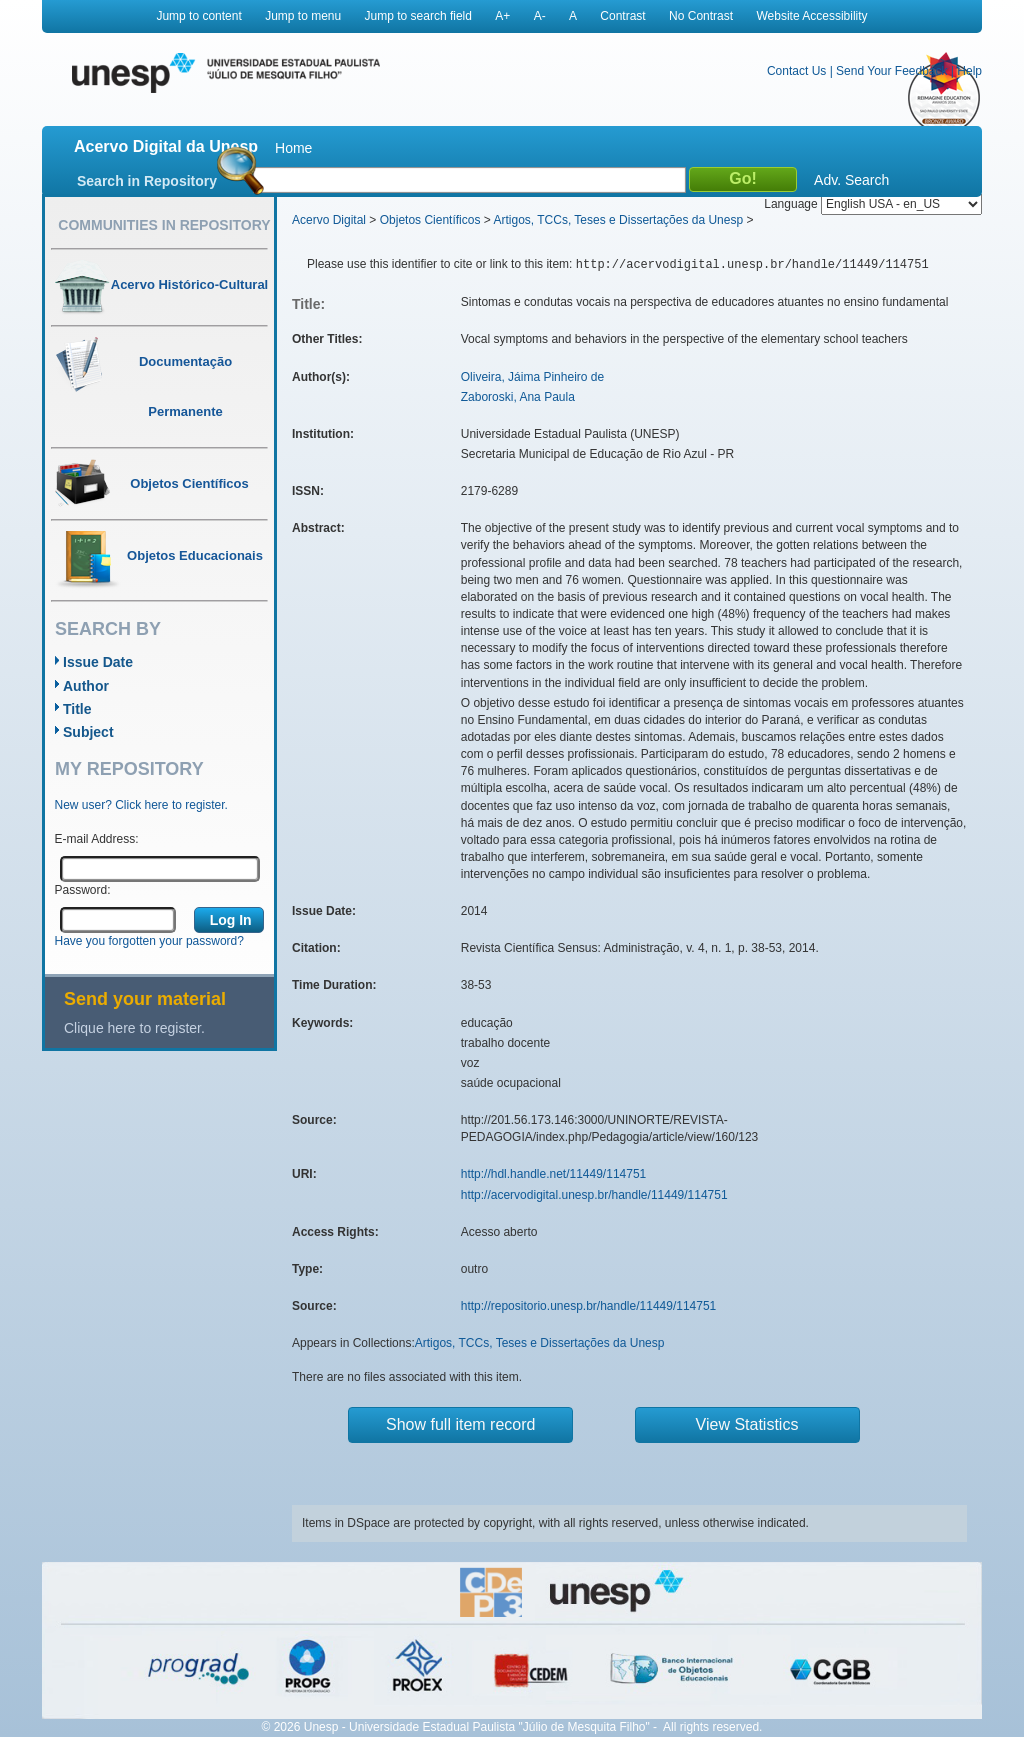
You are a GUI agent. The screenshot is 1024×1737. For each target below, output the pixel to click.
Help (969, 71)
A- (540, 16)
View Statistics (747, 1424)
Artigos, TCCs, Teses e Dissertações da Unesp (618, 220)
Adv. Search (851, 180)
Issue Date (98, 662)
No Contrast (701, 16)
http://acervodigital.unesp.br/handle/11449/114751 (594, 1195)
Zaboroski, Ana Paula (518, 397)
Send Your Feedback (891, 71)
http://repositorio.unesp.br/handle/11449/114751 (589, 1306)
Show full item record (460, 1424)
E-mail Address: (97, 839)
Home (293, 148)
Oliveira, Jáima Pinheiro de (532, 377)
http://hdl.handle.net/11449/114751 (554, 1174)
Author (86, 686)
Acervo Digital (329, 220)
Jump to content (198, 16)
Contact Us (796, 71)
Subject (88, 732)
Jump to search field (418, 16)
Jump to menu (303, 16)
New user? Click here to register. (141, 805)
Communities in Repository (164, 225)
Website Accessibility (811, 16)
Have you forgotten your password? (149, 941)
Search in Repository (147, 181)
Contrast (622, 16)
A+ (502, 16)
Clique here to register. (134, 1028)
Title (77, 709)
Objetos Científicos (430, 220)
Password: (83, 890)
